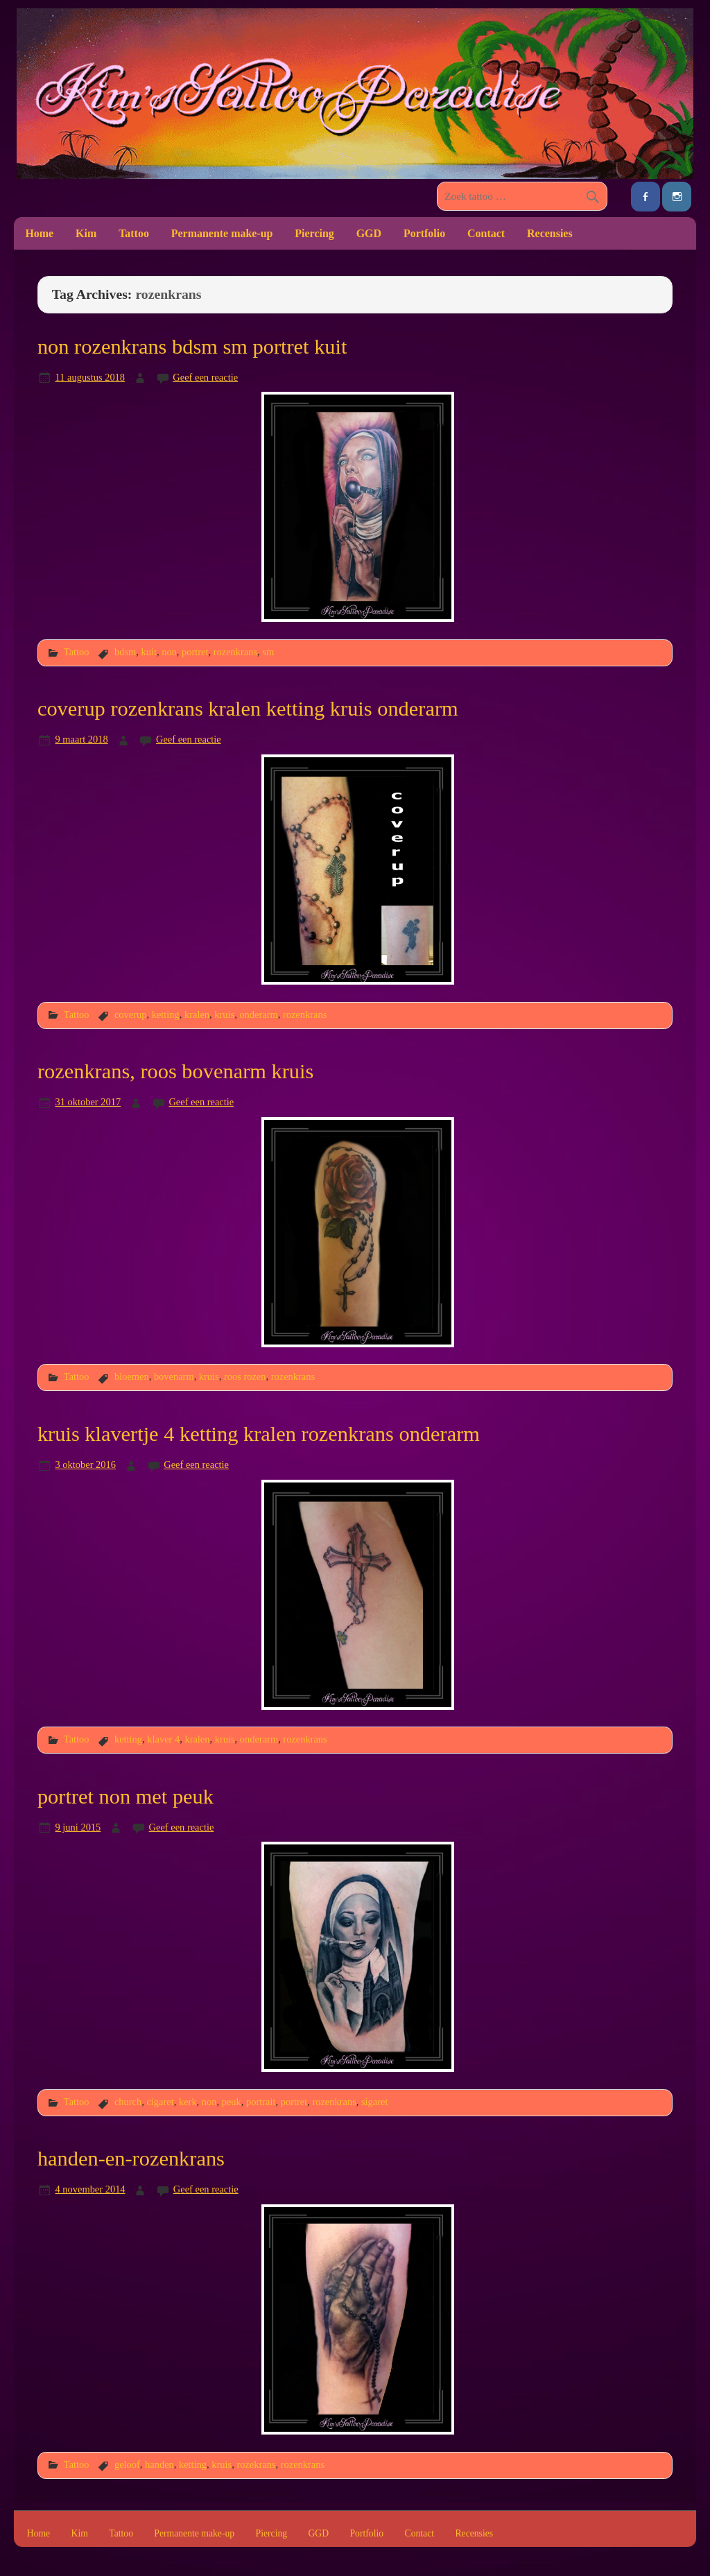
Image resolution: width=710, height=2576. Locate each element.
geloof (127, 2464)
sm (268, 651)
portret (195, 651)
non (169, 651)
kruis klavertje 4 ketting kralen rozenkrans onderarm (258, 1434)
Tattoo (134, 233)
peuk (231, 2101)
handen (159, 2464)
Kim (86, 233)
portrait (261, 2101)
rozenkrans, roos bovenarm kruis (175, 1071)
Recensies (550, 233)
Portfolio (424, 233)
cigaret (159, 2101)
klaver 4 (163, 1739)
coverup (130, 1014)
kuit (148, 651)
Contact (486, 233)
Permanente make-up (222, 233)
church (127, 2101)
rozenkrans (235, 651)
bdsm (125, 651)
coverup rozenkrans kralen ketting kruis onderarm (247, 708)
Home (39, 233)
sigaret (374, 2101)
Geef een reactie (205, 377)
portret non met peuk (125, 1796)
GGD (368, 233)
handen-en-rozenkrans (131, 2158)
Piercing (314, 233)
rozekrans (255, 2464)
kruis (224, 1014)
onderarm (258, 1014)
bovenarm (174, 1376)
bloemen (131, 1376)
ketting (166, 1014)
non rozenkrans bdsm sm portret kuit (192, 346)
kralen (196, 1014)
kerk (188, 2101)
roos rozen (245, 1376)
